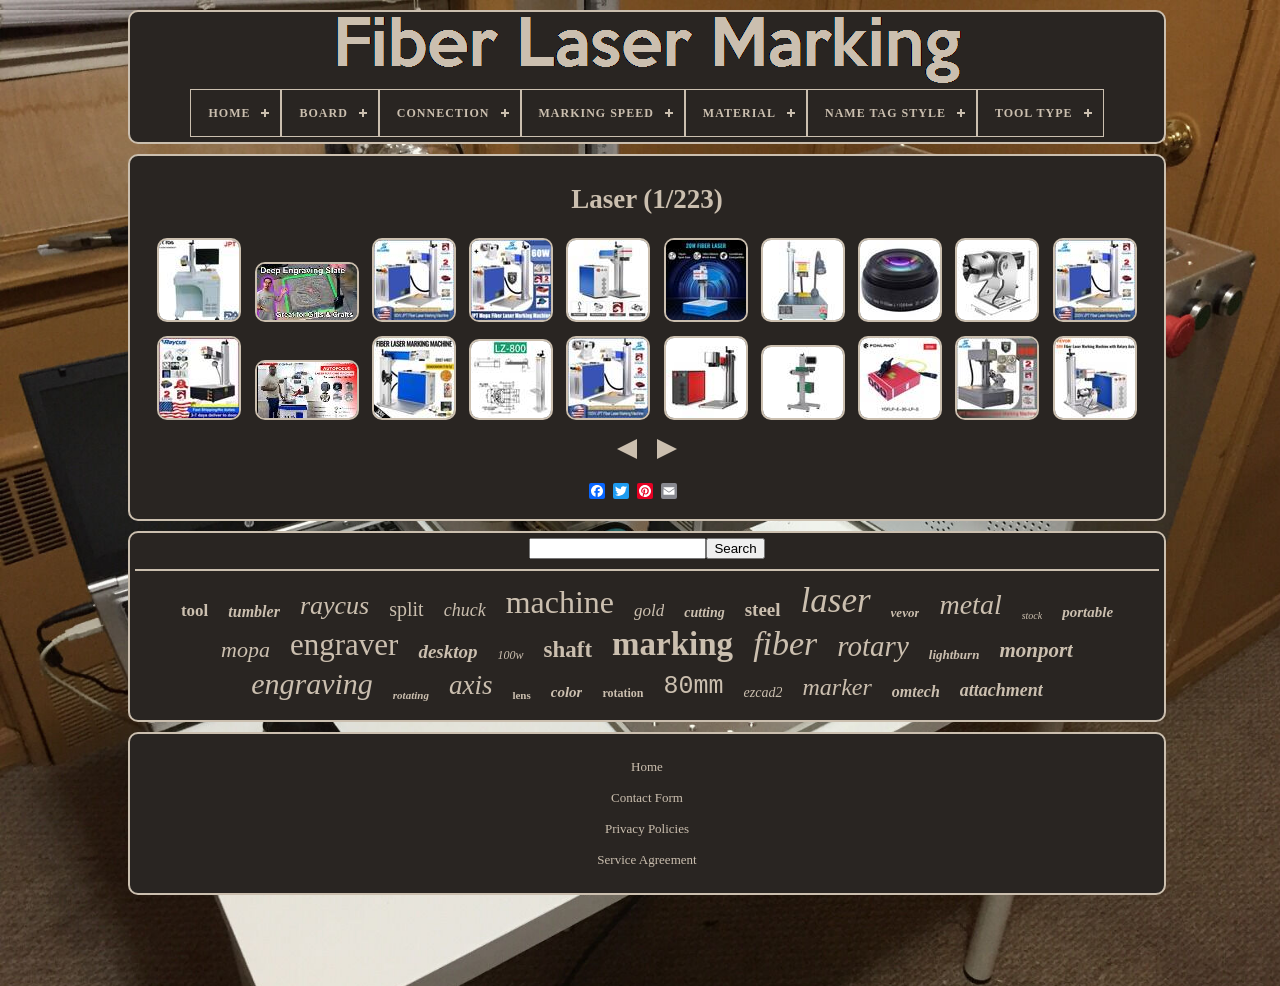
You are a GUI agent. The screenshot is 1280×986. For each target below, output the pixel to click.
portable (1087, 612)
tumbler (254, 611)
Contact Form (647, 797)
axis (471, 685)
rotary (872, 646)
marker (836, 687)
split (406, 609)
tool (194, 610)
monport (1036, 650)
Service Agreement (646, 859)
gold (649, 610)
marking (672, 644)
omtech (916, 691)
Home (647, 766)
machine (560, 602)
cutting (704, 612)
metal (970, 604)
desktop (447, 651)
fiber (785, 643)
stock (1032, 615)
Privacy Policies (647, 828)
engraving (312, 683)
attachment (1001, 690)
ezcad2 (763, 692)
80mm (694, 686)
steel (763, 609)
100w (511, 655)
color (567, 692)
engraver (344, 644)
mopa (245, 649)
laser (836, 600)
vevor (905, 612)
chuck (465, 610)
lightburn (954, 654)
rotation (622, 693)
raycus (334, 605)
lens (521, 695)
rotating (411, 695)
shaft (568, 649)
